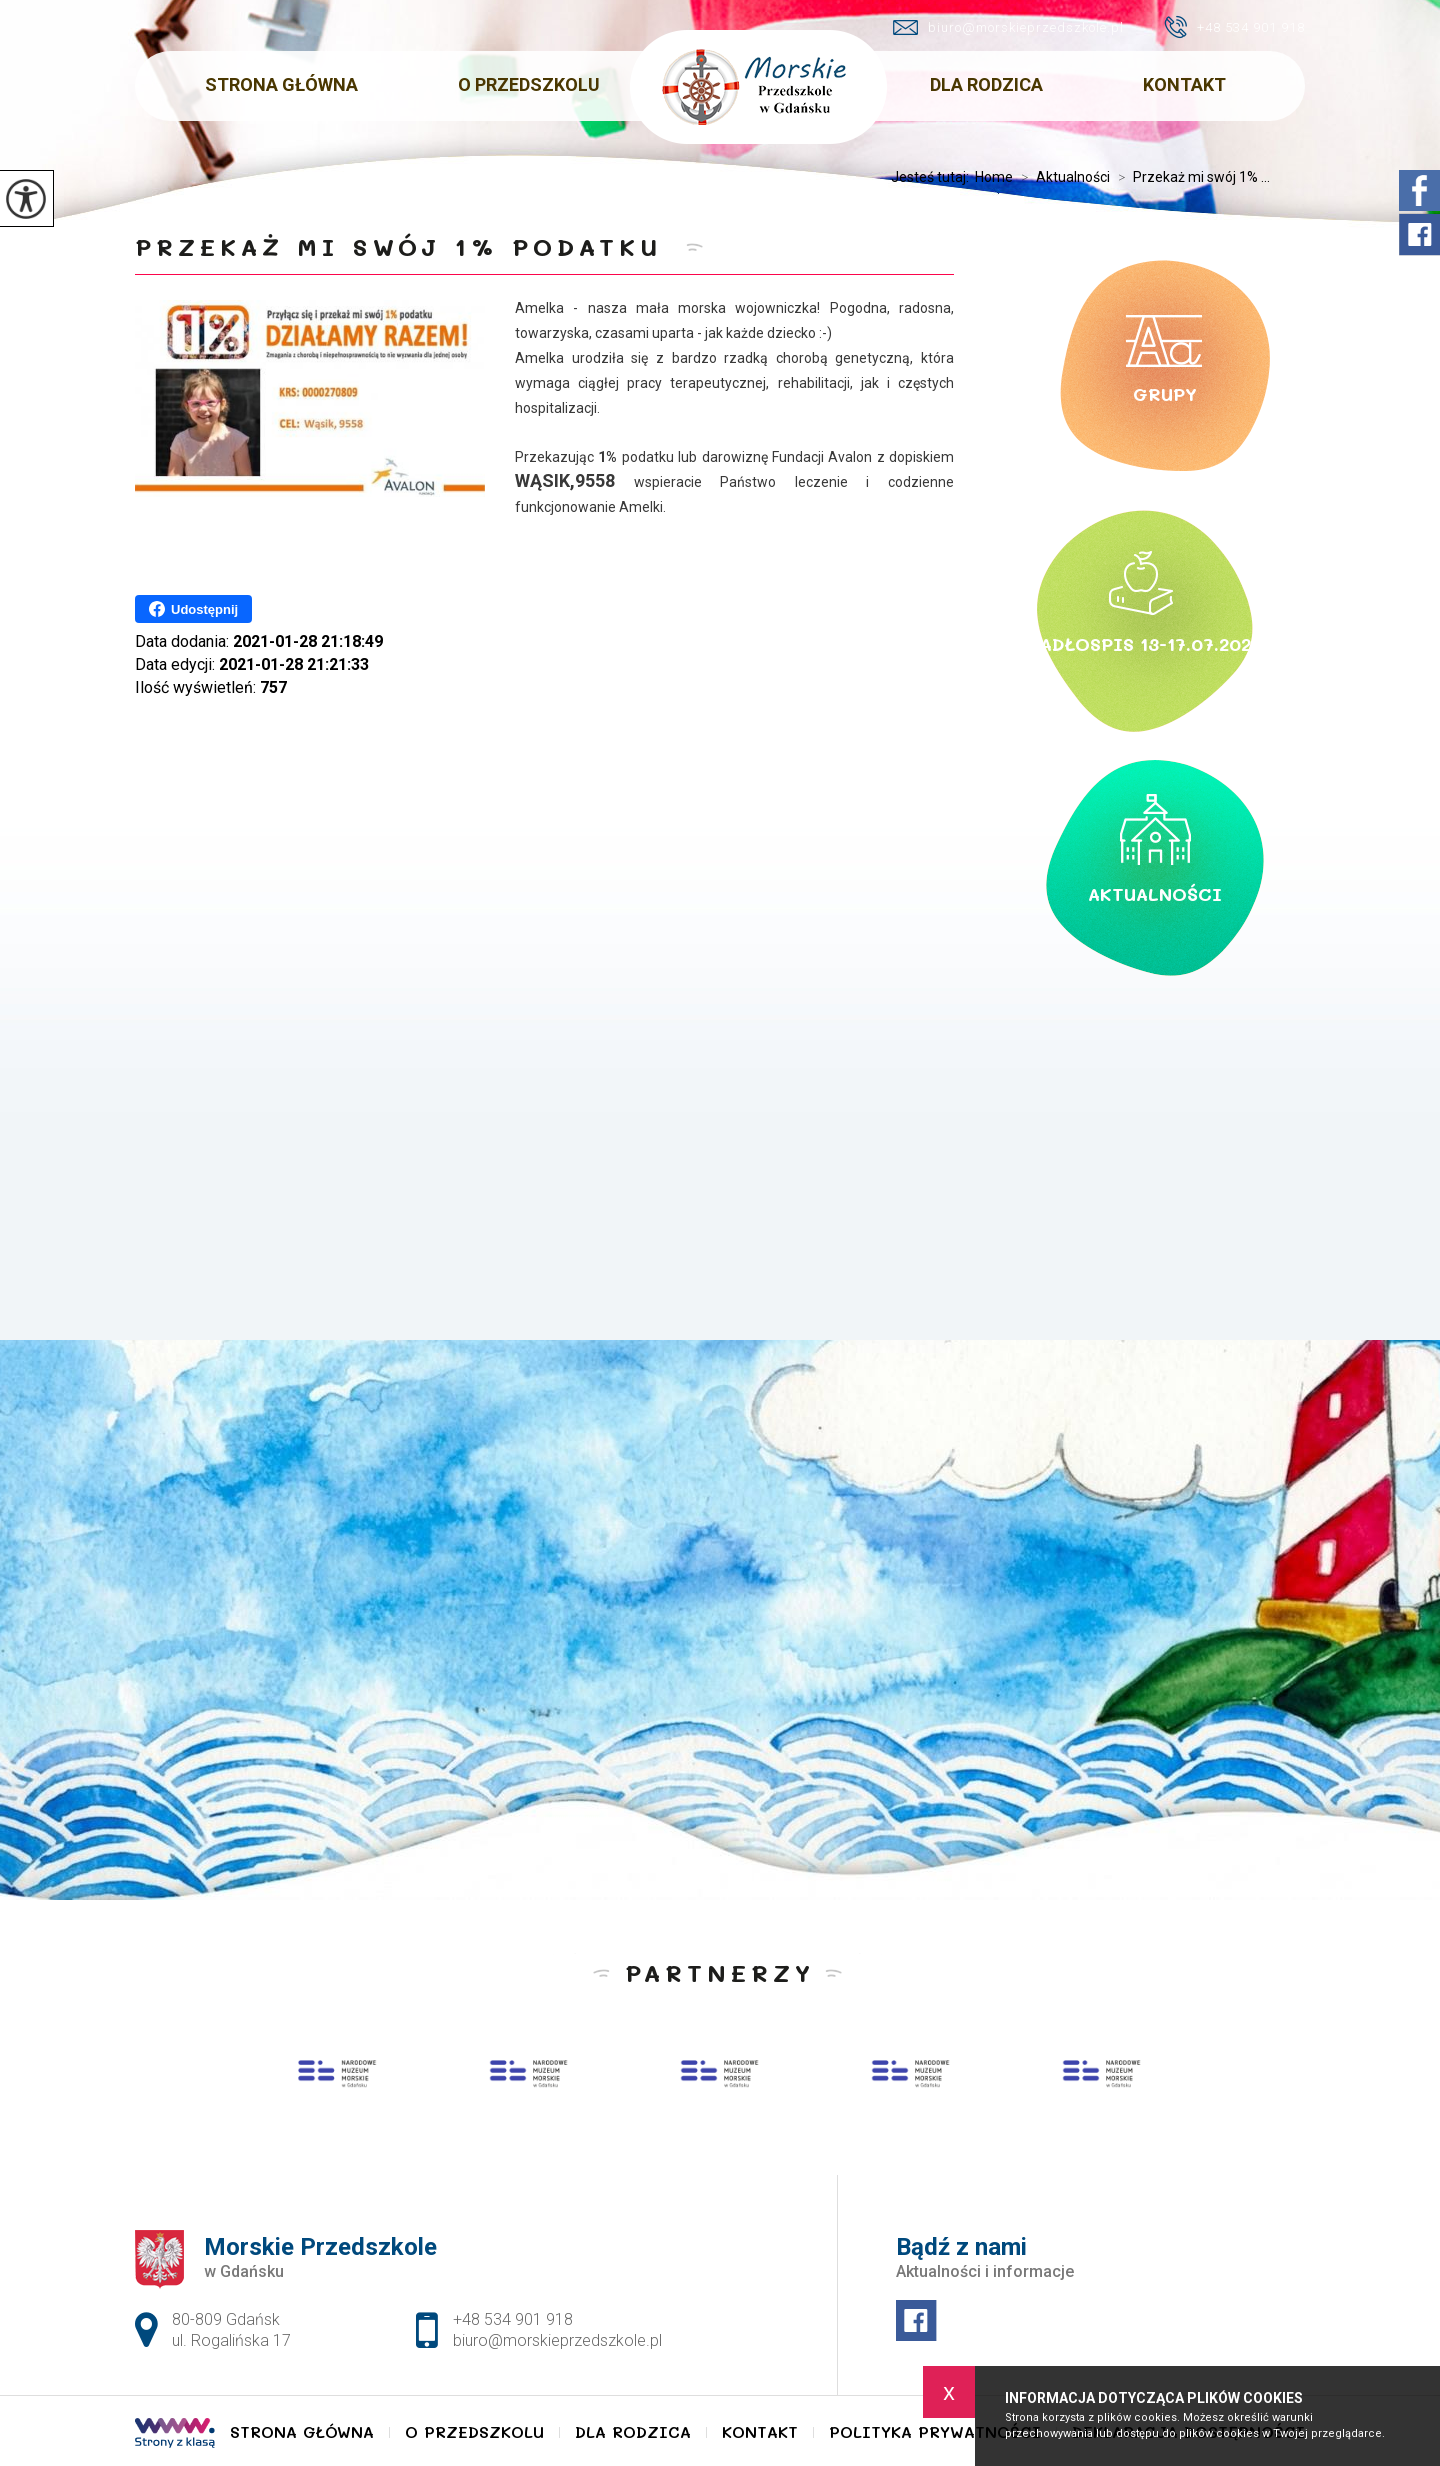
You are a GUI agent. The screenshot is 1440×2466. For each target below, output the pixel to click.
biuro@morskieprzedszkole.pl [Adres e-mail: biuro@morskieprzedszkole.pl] (557, 2340)
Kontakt (1184, 84)
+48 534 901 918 (1234, 27)
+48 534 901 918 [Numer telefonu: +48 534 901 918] (513, 2319)
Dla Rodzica (986, 84)
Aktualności (1061, 177)
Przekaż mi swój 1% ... (1190, 177)
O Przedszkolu (529, 84)
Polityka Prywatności (935, 2432)
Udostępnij (193, 609)
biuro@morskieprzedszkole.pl (1008, 27)
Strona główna (281, 84)
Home (994, 177)
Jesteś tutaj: (933, 177)
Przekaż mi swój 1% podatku (405, 246)
